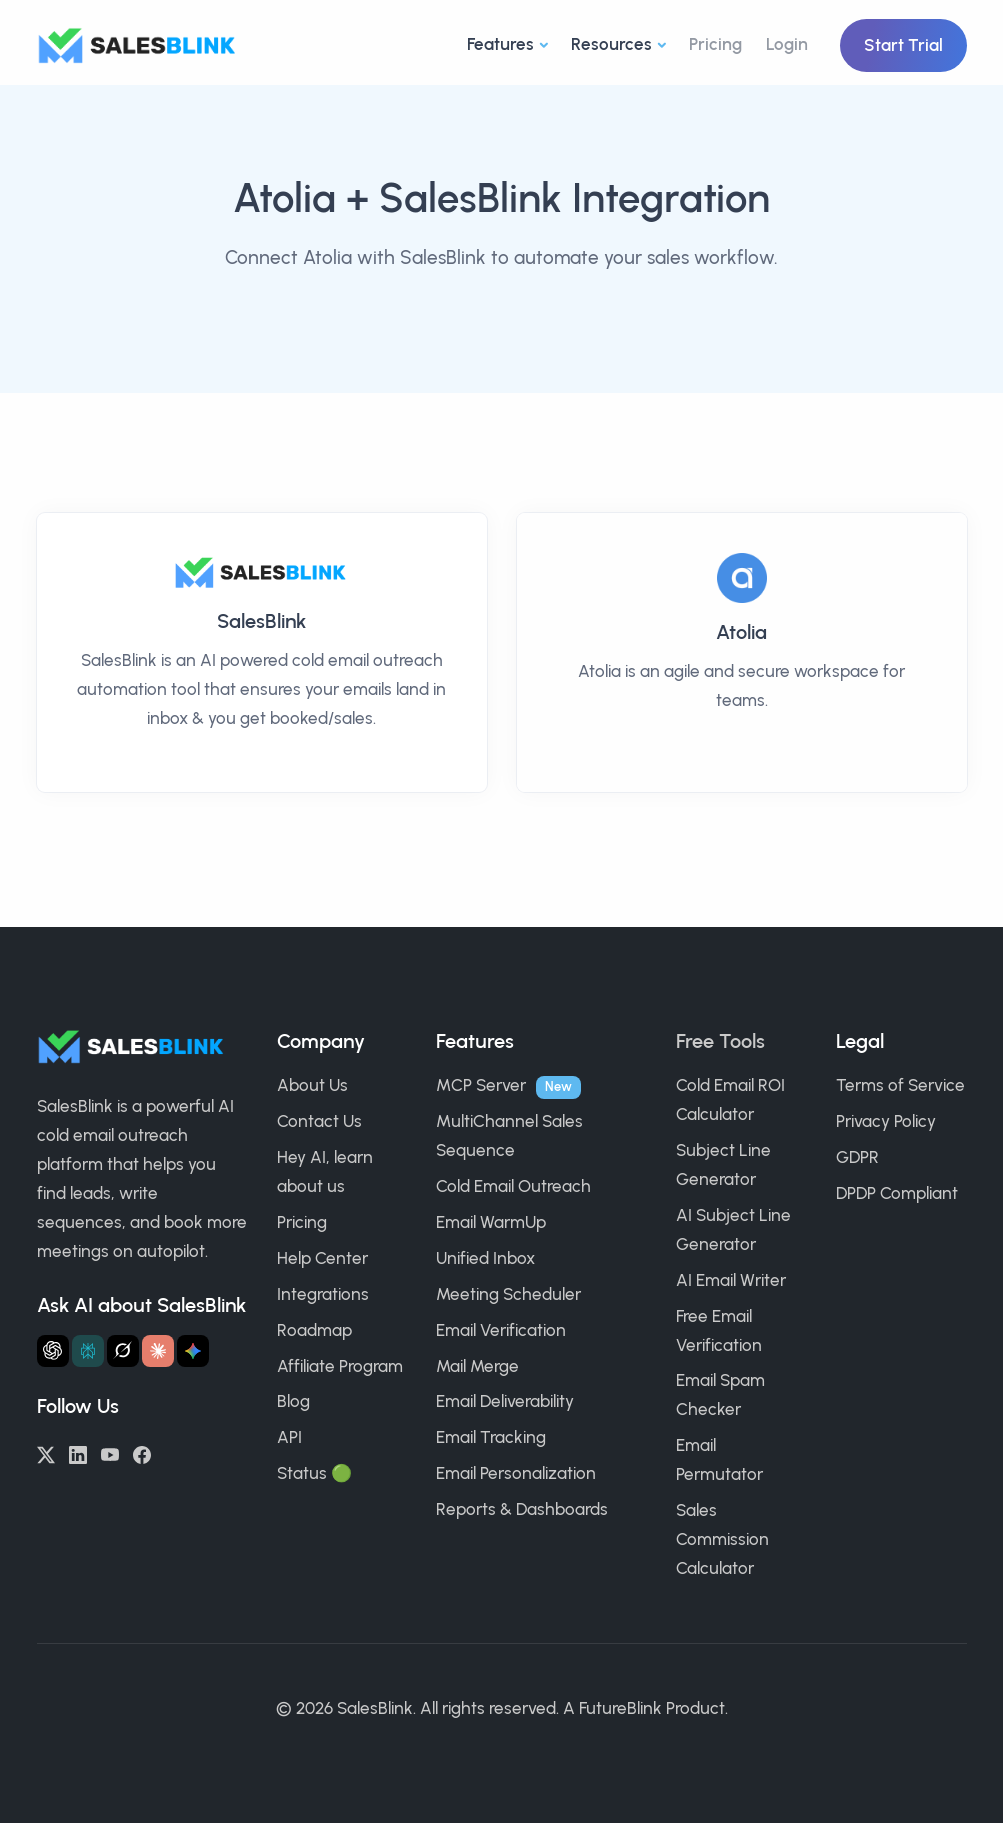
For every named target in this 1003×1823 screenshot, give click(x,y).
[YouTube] (110, 1453)
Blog (293, 1401)
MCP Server (481, 1085)
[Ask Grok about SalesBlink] (123, 1351)
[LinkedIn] (78, 1453)
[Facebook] (142, 1453)
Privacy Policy (886, 1121)
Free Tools (720, 1041)
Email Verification (501, 1330)
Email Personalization (516, 1473)
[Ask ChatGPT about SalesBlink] (53, 1351)
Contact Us (319, 1121)
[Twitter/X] (46, 1453)
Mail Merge (477, 1366)
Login (787, 44)
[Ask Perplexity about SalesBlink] (88, 1351)
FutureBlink (620, 1708)
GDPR (857, 1157)
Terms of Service (900, 1085)
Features (500, 44)
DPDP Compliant (897, 1193)
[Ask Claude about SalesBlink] (158, 1351)
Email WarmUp (491, 1222)
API (289, 1437)
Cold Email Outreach (513, 1186)
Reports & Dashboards (522, 1509)
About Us (312, 1085)
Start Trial (903, 45)
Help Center (322, 1258)
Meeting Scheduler (508, 1294)
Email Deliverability (505, 1401)
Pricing (715, 44)
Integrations (323, 1294)
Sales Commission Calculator (722, 1539)
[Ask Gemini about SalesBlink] (193, 1351)
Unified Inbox (485, 1258)
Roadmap (314, 1330)
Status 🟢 (314, 1473)
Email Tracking (491, 1437)
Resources (611, 44)
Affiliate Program (340, 1366)
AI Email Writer (731, 1280)
